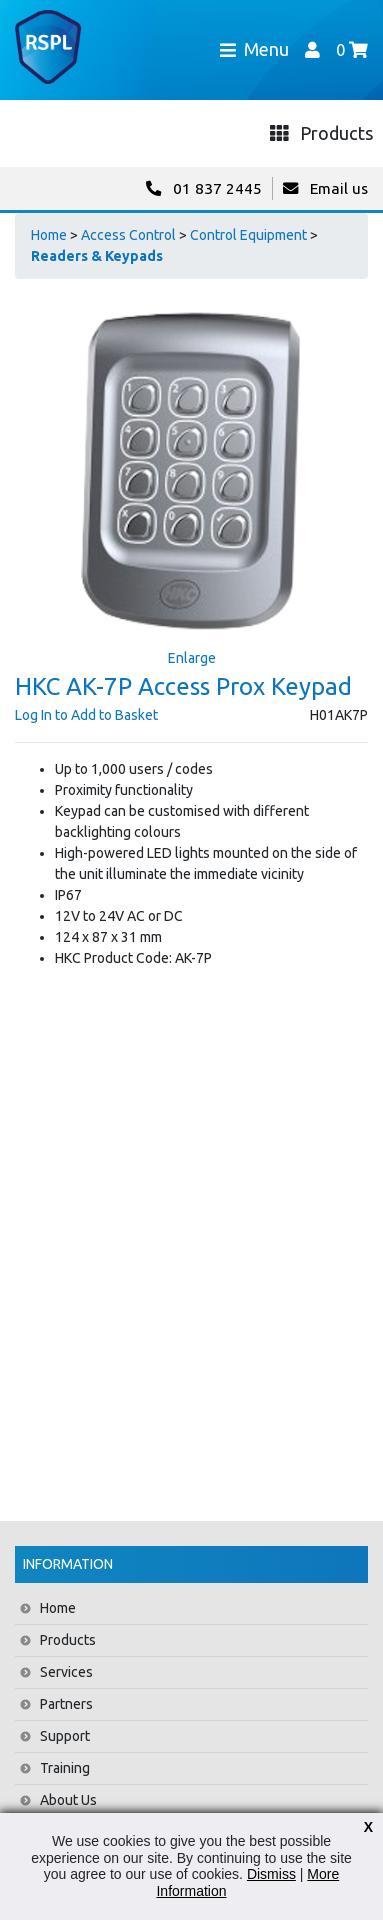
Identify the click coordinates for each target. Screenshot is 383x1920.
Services (66, 1672)
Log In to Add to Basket (86, 715)
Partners (66, 1704)
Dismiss (271, 1874)
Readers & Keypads (97, 256)
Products (68, 1640)
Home (49, 235)
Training (65, 1768)
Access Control (128, 235)
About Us (68, 1800)
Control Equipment (248, 235)
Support (65, 1736)
